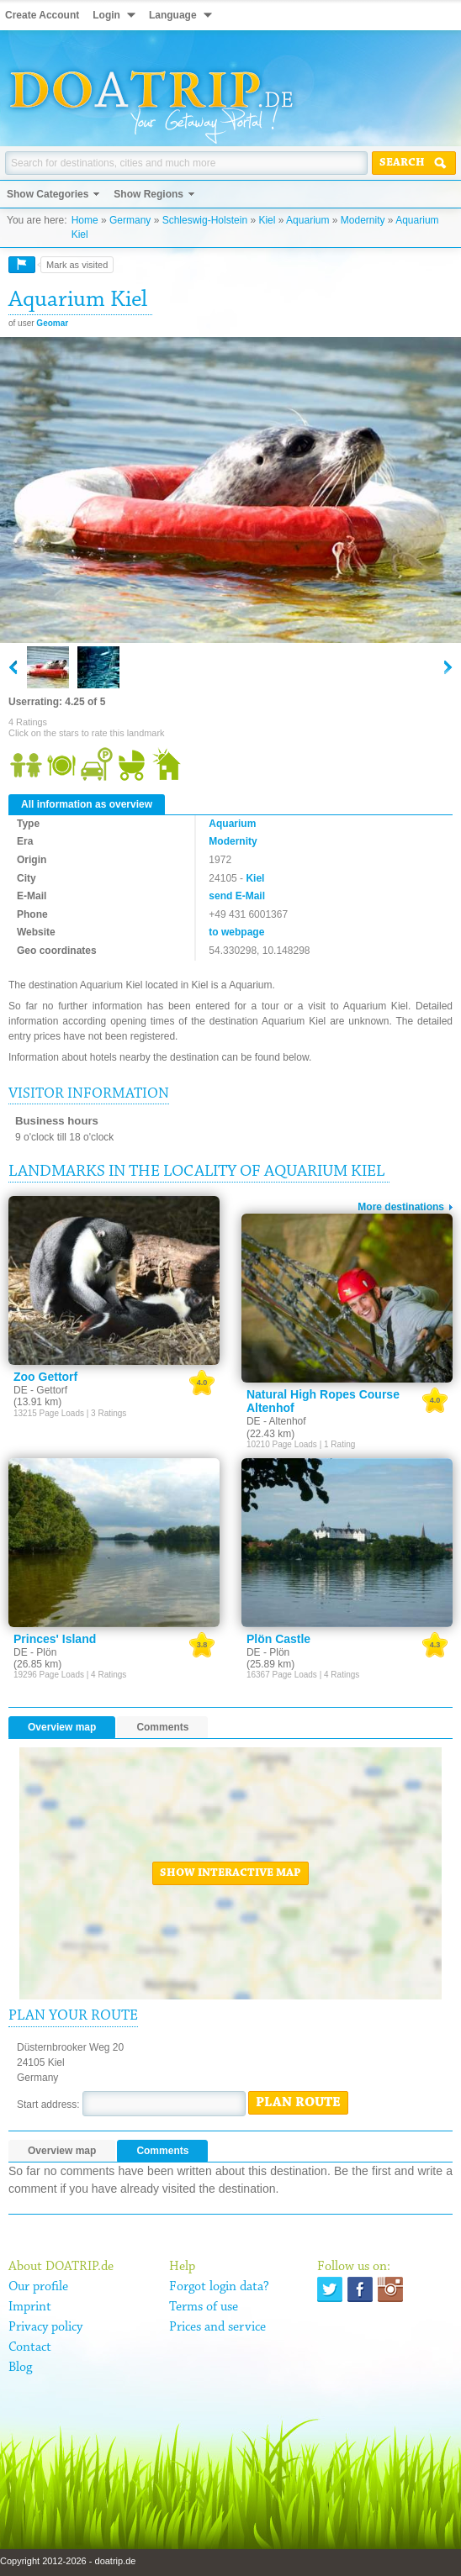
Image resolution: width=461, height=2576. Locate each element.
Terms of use (203, 2307)
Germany (130, 220)
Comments (162, 1727)
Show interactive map (230, 1873)
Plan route (298, 2103)
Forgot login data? (219, 2287)
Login (106, 15)
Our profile (38, 2287)
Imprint (29, 2307)
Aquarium (307, 220)
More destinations (401, 1207)
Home (85, 220)
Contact (29, 2347)
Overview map (62, 1727)
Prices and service (217, 2327)
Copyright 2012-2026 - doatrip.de (67, 2561)
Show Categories (47, 194)
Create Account (42, 15)
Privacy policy (45, 2327)
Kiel (266, 220)
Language (173, 15)
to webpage (236, 932)
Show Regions (148, 194)
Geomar (52, 323)
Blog (20, 2367)
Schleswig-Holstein (204, 220)
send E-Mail (237, 896)
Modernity (363, 220)
